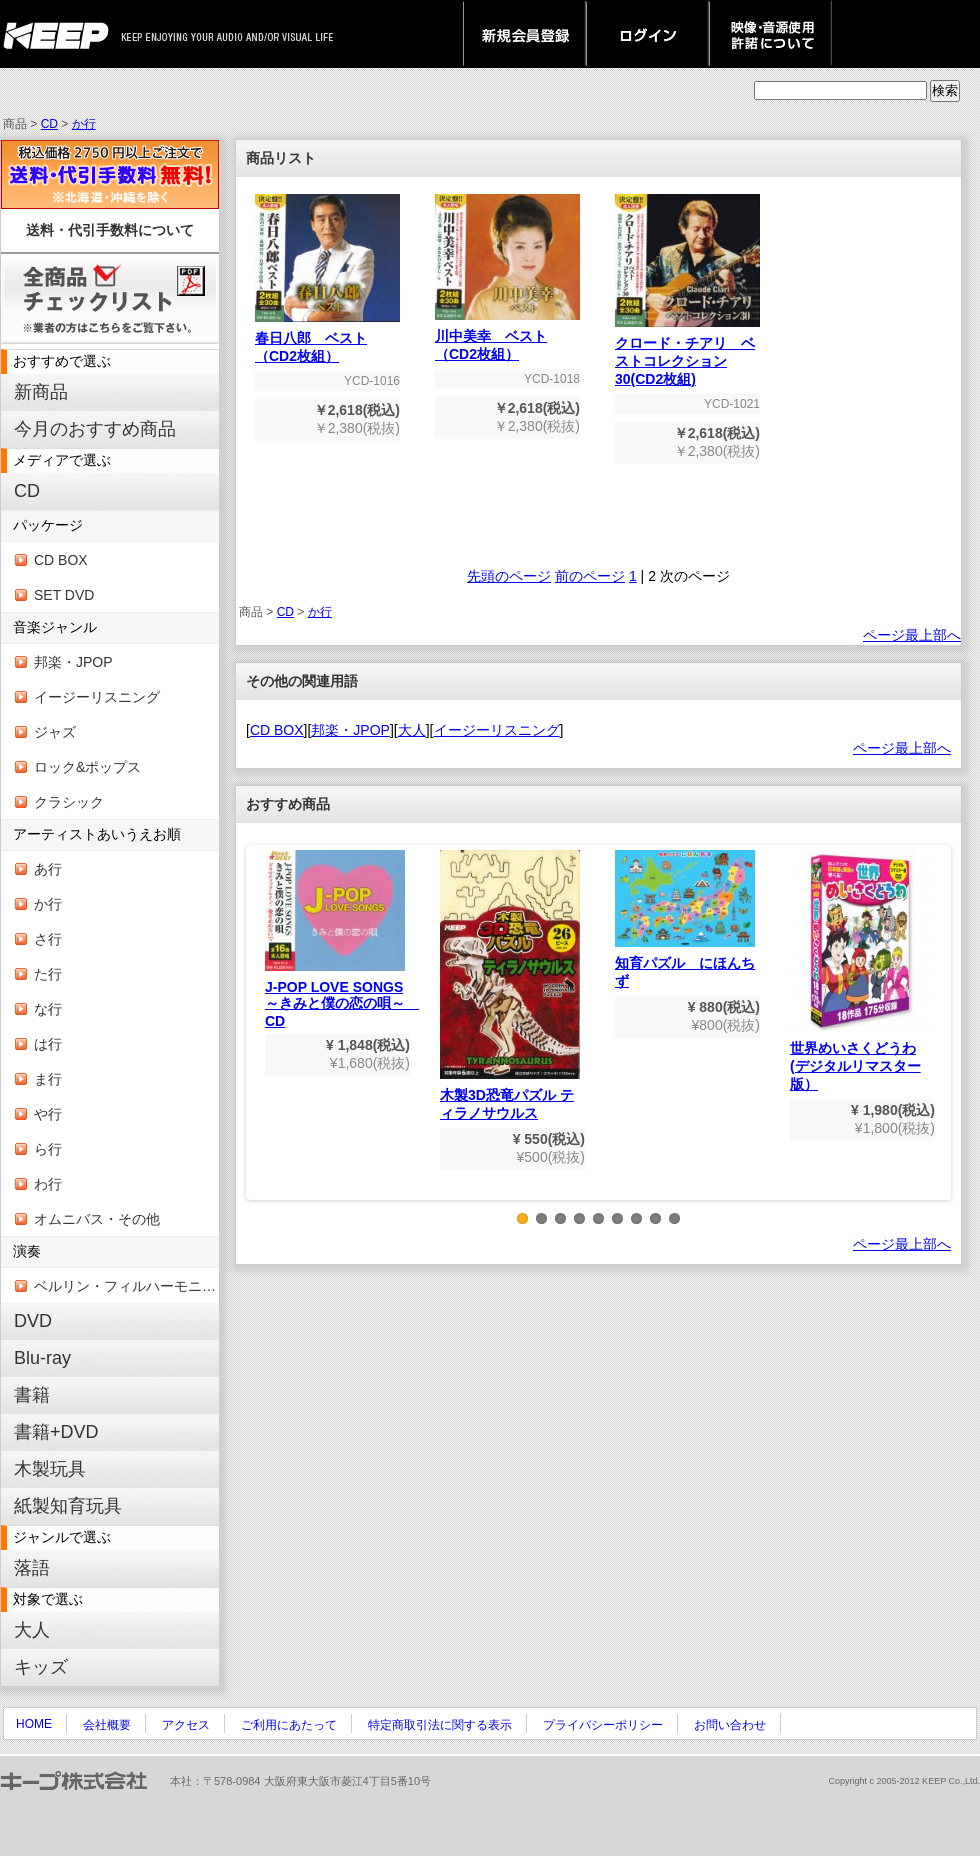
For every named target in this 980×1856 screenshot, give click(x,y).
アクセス (186, 1725)
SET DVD (64, 595)
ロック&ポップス (87, 767)
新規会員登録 (524, 34)
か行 (84, 124)
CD (49, 124)
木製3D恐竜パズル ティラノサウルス (510, 985)
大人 (32, 1630)
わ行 (48, 1184)
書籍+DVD (56, 1432)
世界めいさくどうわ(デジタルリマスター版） (860, 971)
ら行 (48, 1149)
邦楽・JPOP (73, 662)
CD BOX (61, 560)
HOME (34, 1724)
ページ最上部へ (912, 635)
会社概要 (107, 1725)
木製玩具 (50, 1469)
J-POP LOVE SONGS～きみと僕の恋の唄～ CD (342, 939)
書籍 (32, 1395)
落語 (32, 1568)
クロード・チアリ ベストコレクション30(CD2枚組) (687, 354)
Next (937, 1038)
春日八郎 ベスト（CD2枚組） (327, 340)
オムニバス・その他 (97, 1219)
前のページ (590, 576)
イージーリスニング (97, 697)
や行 (48, 1114)
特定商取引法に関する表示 (440, 1725)
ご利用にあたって (289, 1725)
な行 (48, 1009)
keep (61, 34)
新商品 (41, 392)
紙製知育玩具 (68, 1506)
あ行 (48, 869)
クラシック (69, 802)
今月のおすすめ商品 (95, 429)
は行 (48, 1044)
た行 (48, 974)
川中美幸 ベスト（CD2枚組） (507, 338)
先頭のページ (509, 576)
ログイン (647, 34)
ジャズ (55, 732)
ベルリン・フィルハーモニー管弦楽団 (126, 1286)
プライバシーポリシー (603, 1725)
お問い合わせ (730, 1725)
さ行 (48, 939)
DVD (33, 1321)
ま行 (48, 1079)
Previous (260, 1038)
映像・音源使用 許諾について (770, 34)
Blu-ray (42, 1358)
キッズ (41, 1667)
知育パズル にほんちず (685, 919)
